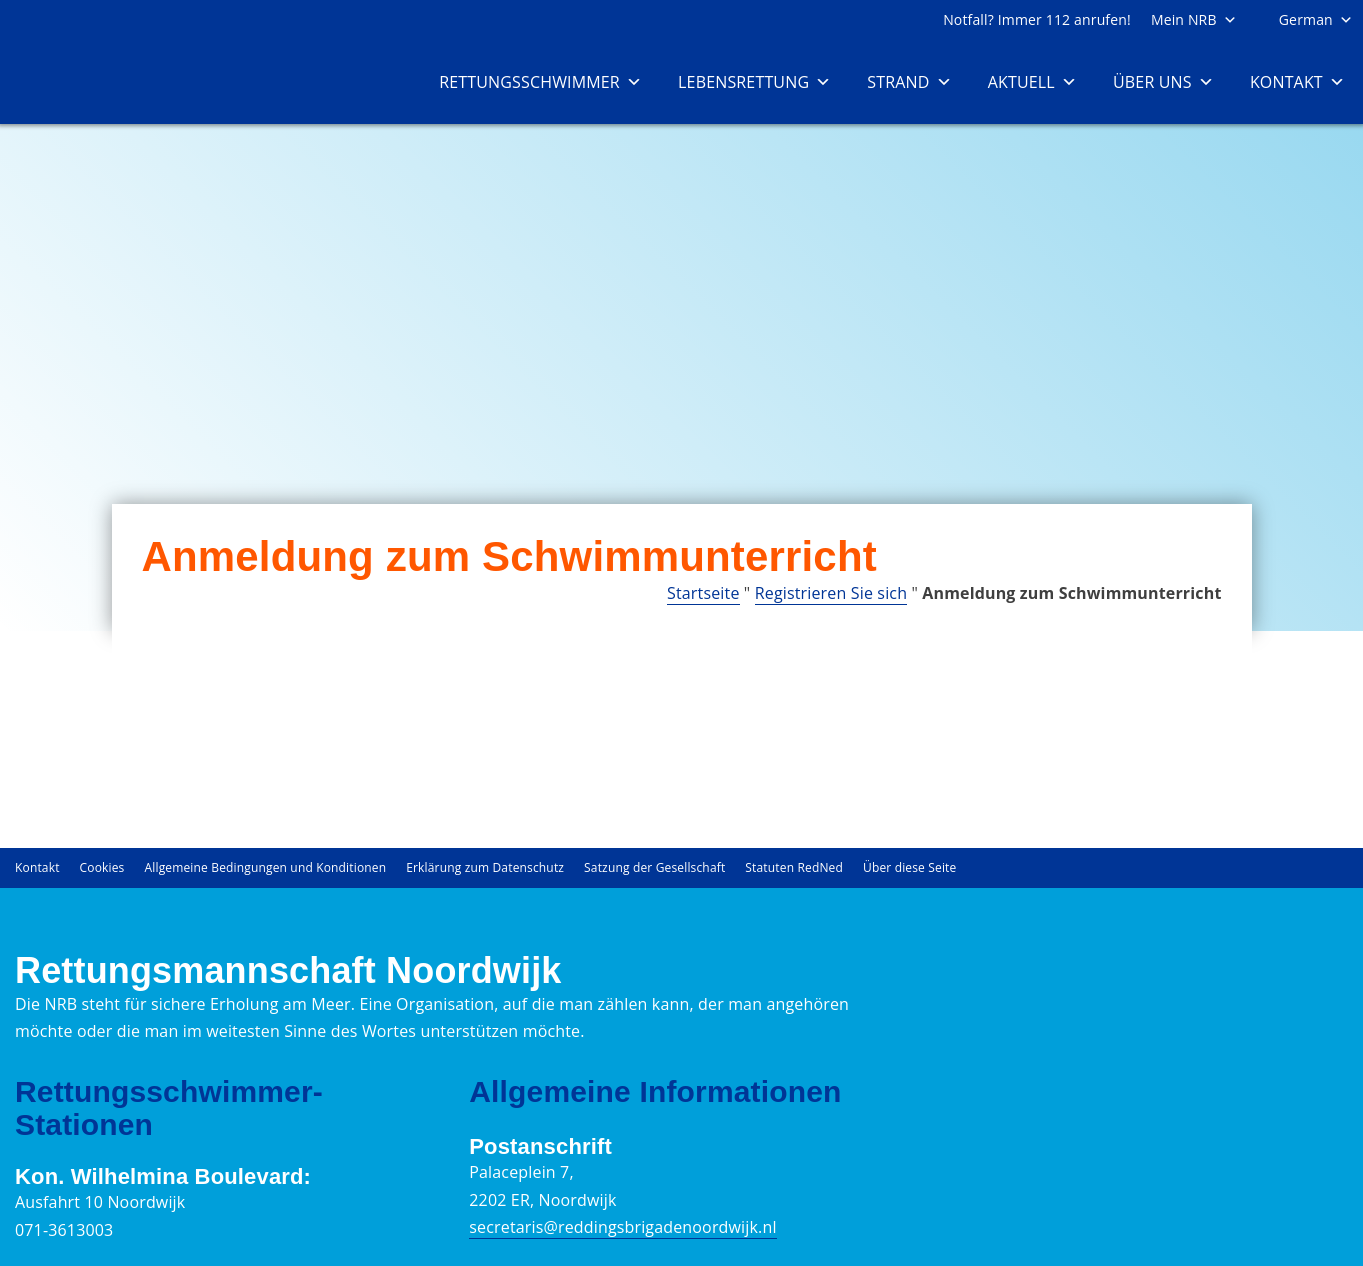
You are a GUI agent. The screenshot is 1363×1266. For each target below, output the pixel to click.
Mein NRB (1194, 19)
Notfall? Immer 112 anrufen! (1037, 19)
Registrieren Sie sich (831, 593)
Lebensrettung (754, 82)
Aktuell (1032, 82)
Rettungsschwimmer (540, 82)
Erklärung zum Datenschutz (485, 867)
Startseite (703, 593)
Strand (909, 82)
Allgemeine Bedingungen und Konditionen (266, 867)
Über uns (1163, 82)
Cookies (102, 867)
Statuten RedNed (794, 867)
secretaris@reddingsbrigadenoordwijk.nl (622, 1227)
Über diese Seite (909, 867)
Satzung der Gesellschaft (654, 867)
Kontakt (1297, 82)
